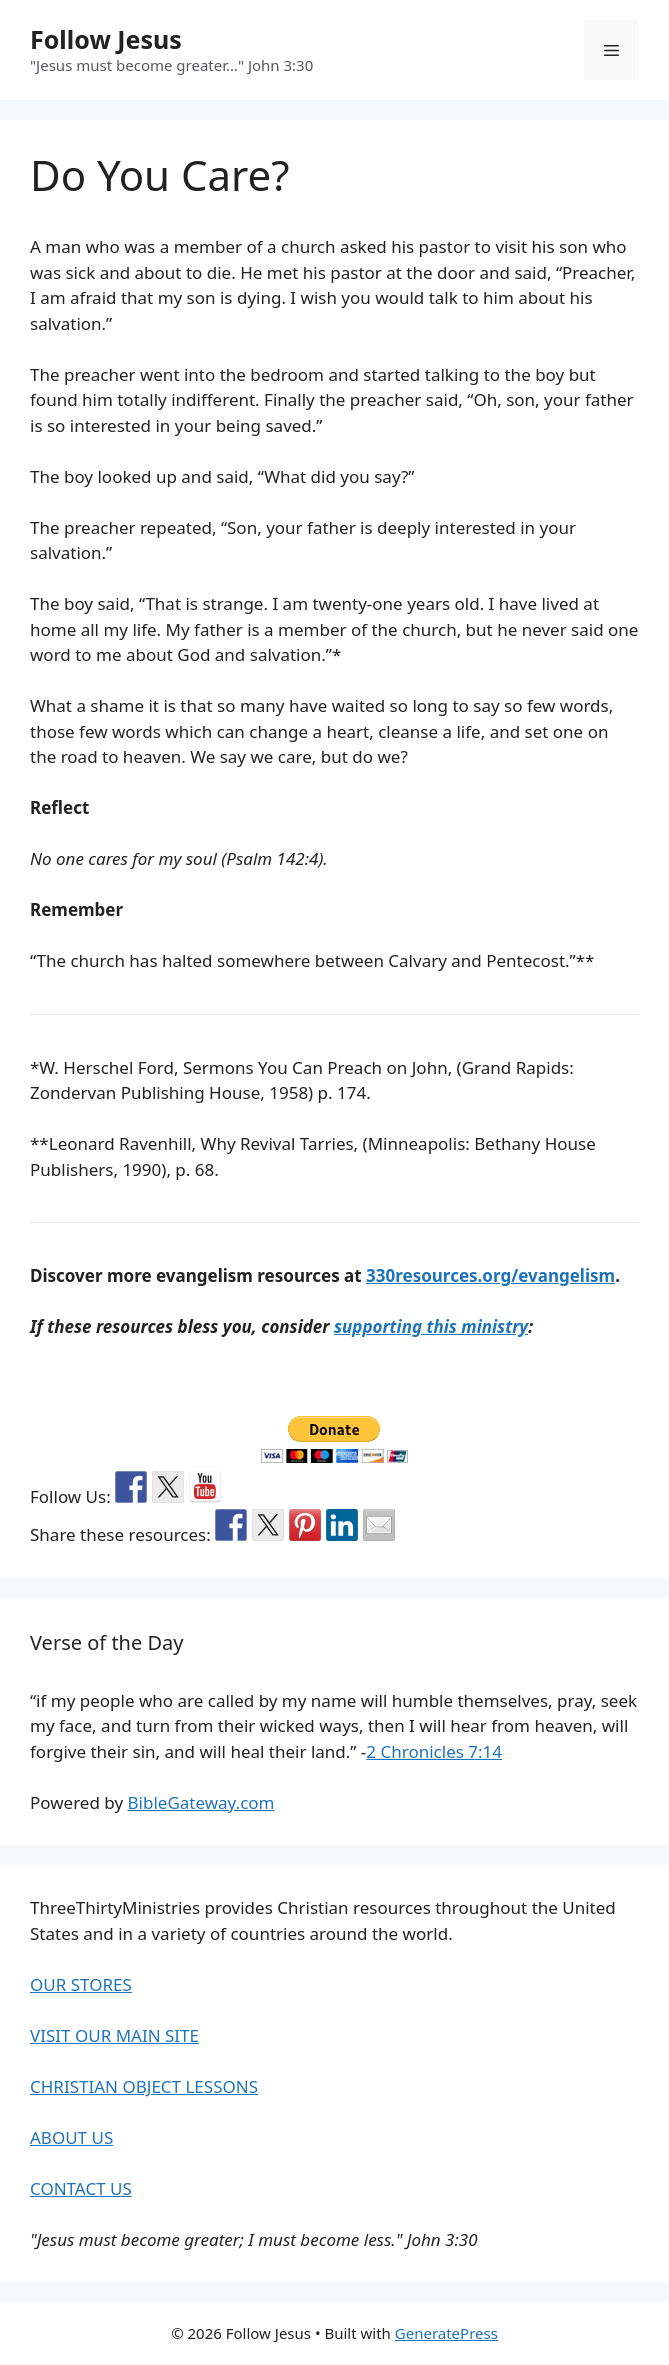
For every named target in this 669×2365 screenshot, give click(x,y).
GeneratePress (446, 2333)
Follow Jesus (106, 39)
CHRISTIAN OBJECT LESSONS (144, 2086)
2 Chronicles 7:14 (434, 1751)
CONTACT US (81, 2188)
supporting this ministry (431, 1326)
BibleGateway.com (201, 1802)
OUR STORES (81, 1984)
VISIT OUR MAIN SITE (114, 2035)
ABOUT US (71, 2137)
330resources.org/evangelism (490, 1275)
